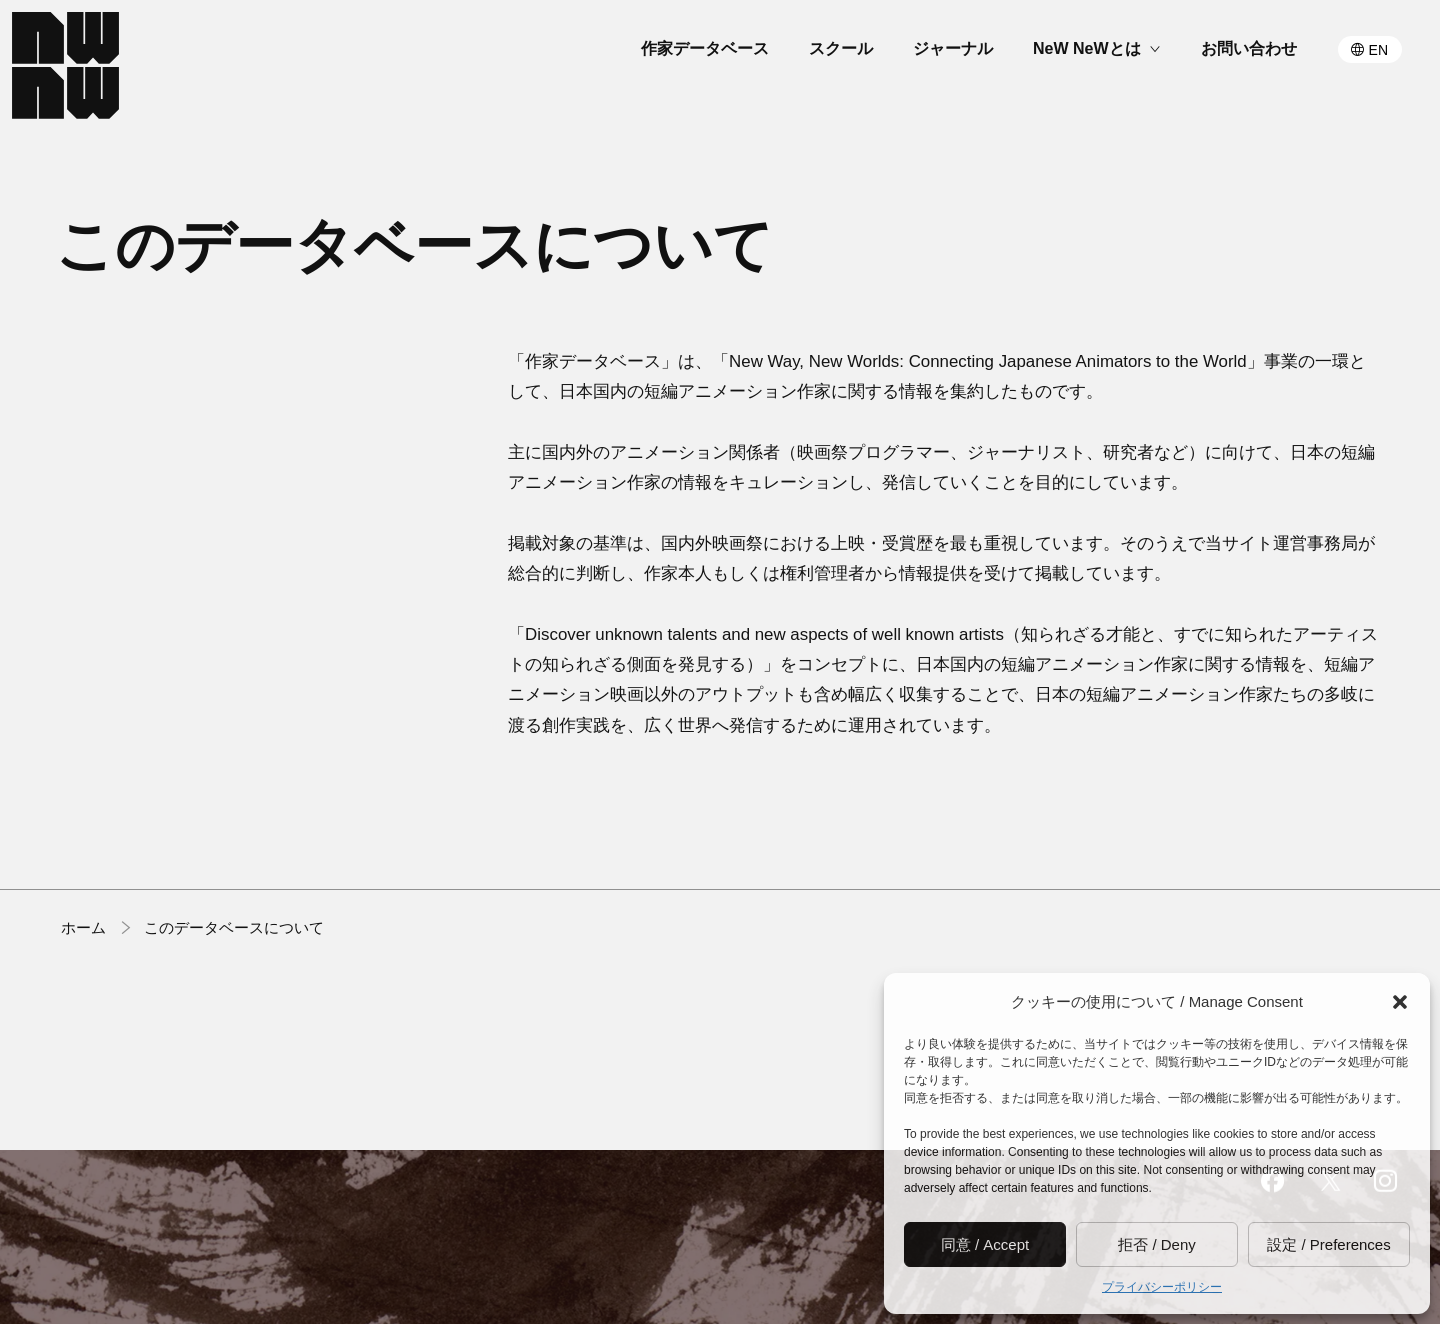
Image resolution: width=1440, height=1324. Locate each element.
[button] (1400, 1002)
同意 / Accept (985, 1244)
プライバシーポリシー (1162, 1287)
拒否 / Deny (1157, 1244)
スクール (841, 48)
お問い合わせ (1249, 48)
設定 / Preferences (1328, 1244)
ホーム (83, 928)
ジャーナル (953, 48)
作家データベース (705, 48)
